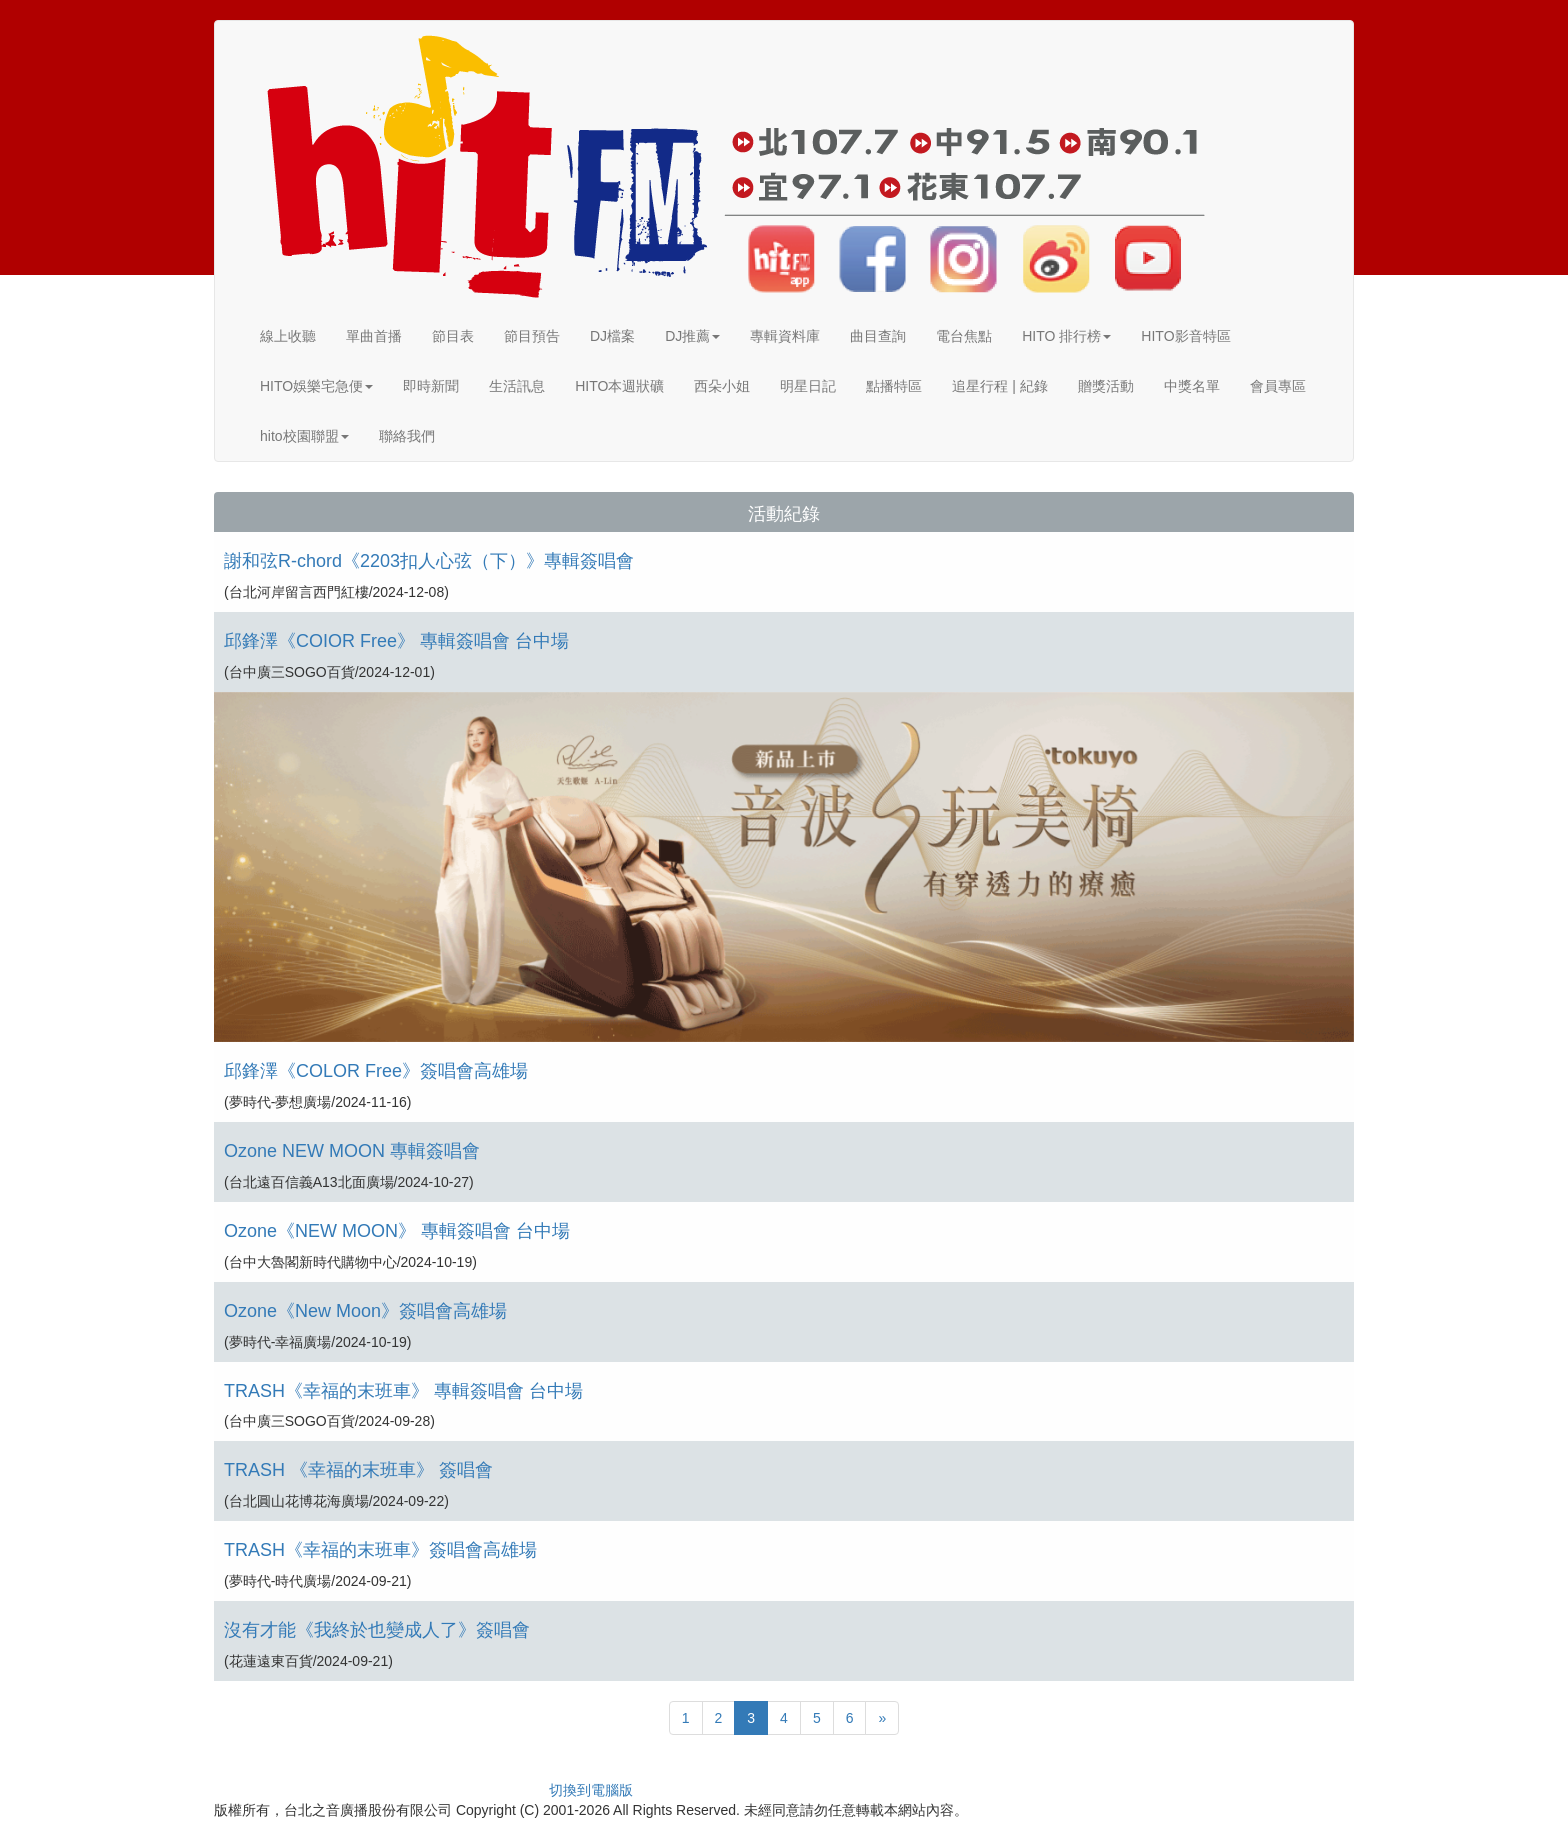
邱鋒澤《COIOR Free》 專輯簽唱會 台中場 (396, 641)
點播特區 (894, 386)
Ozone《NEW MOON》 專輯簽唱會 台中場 (397, 1231)
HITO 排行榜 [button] (1066, 336)
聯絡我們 (407, 436)
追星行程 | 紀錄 (999, 386)
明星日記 (808, 386)
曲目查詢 (878, 336)
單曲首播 (374, 336)
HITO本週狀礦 (619, 386)
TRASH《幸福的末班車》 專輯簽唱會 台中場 (403, 1391)
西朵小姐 (722, 386)
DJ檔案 (612, 336)
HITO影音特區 (1185, 336)
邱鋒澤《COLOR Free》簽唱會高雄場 (376, 1071)
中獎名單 (1192, 386)
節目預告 (532, 336)
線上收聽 (288, 336)
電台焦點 (964, 336)
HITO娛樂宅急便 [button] (316, 386)
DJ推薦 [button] (692, 336)
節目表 (453, 336)
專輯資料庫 (785, 336)
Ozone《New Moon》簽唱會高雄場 (365, 1311)
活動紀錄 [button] (784, 514)
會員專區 (1278, 386)
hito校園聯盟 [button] (304, 436)
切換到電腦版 (591, 1790)
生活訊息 (517, 386)
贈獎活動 (1106, 386)
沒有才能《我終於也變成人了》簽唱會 (377, 1630)
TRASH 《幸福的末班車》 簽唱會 (358, 1470)
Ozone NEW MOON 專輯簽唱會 (352, 1151)
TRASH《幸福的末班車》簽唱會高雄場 (380, 1550)
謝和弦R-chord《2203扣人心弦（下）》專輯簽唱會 (429, 561)
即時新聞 (431, 386)
